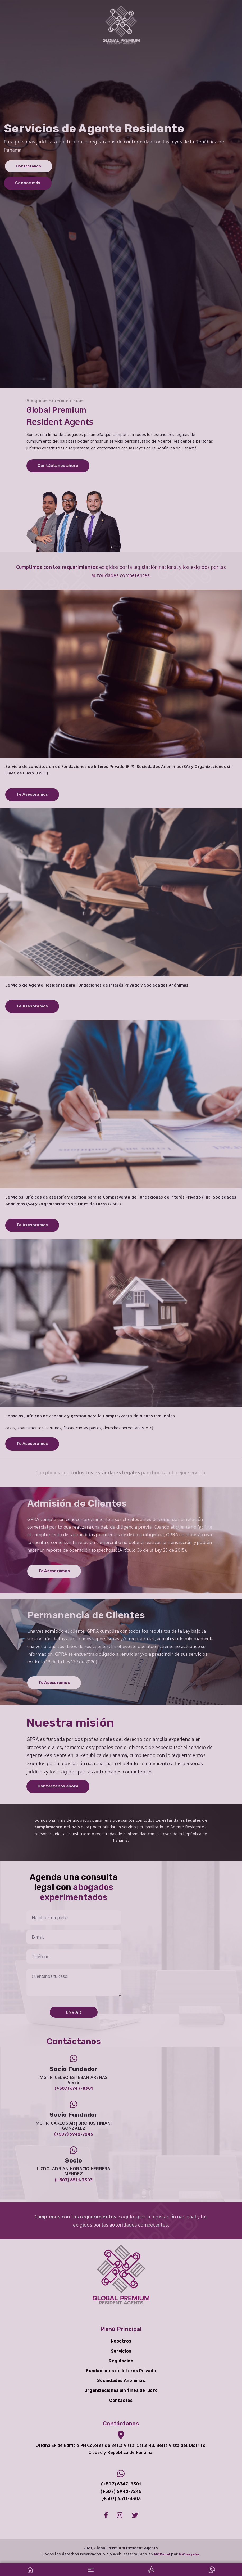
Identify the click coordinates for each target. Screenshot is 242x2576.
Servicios (121, 2351)
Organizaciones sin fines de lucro (121, 2390)
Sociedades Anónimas (121, 2380)
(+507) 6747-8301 (73, 2088)
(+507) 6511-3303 (74, 2180)
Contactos (121, 2400)
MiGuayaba (189, 2554)
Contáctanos (29, 165)
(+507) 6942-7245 (73, 2134)
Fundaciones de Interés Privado (121, 2370)
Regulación (121, 2360)
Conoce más (27, 184)
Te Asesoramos (32, 794)
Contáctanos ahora (58, 465)
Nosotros (121, 2341)
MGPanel (161, 2554)
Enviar (73, 2012)
